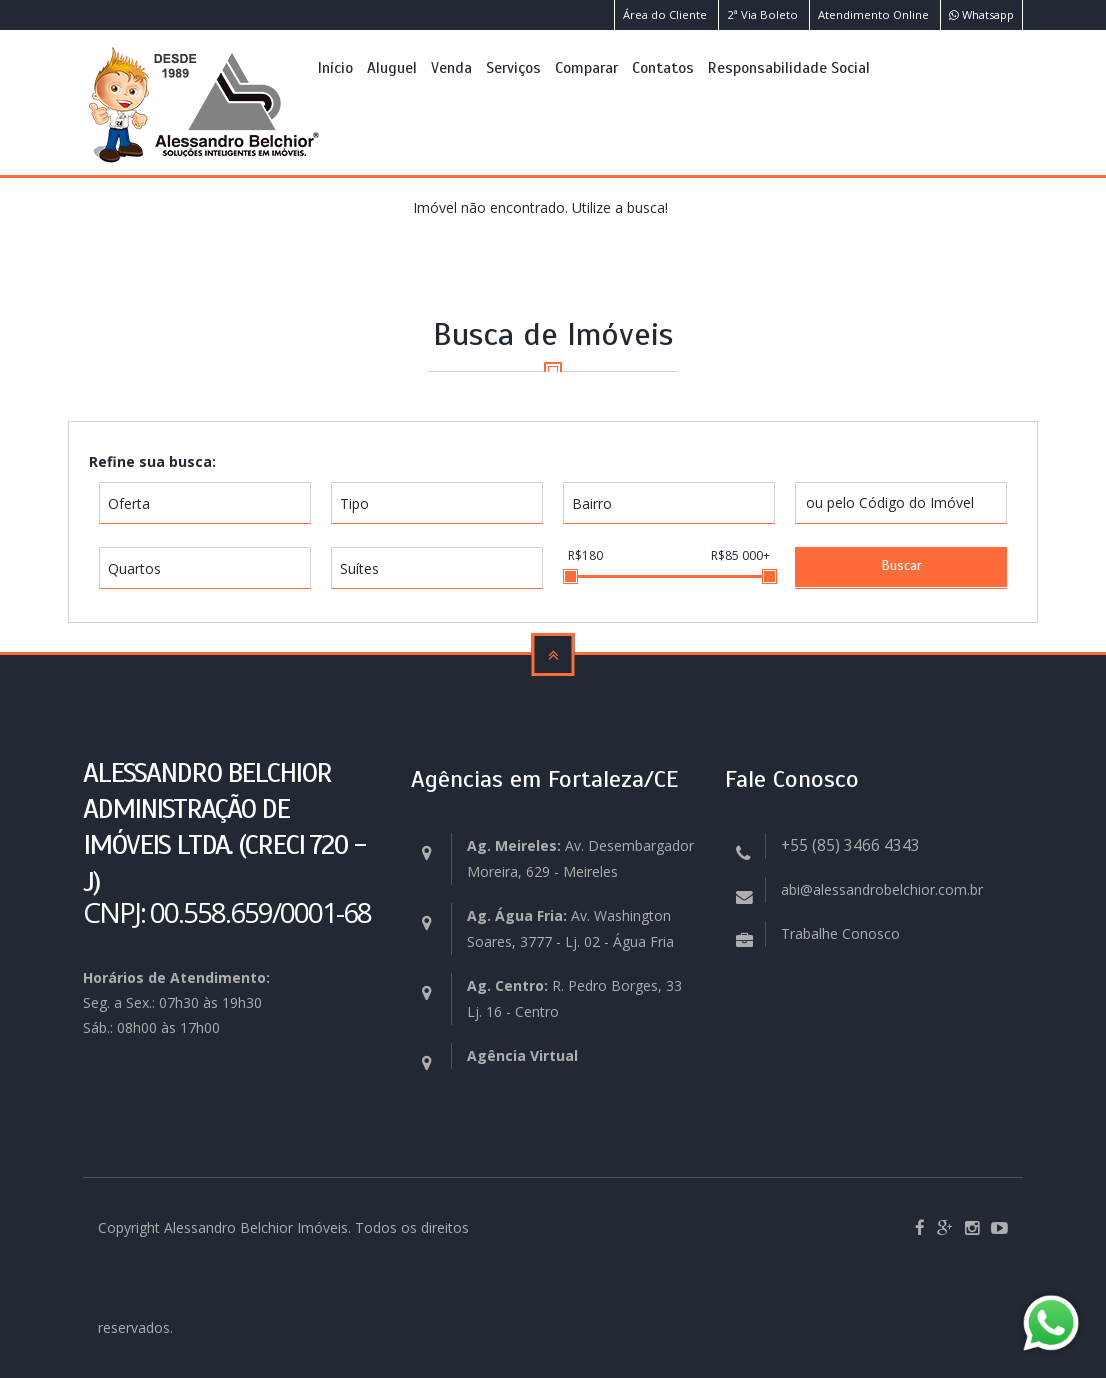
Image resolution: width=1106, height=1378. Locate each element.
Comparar (586, 67)
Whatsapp (981, 14)
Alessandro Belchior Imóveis (256, 1227)
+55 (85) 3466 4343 (850, 845)
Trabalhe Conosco (840, 933)
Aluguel (392, 67)
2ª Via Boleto (762, 14)
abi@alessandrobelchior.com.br (882, 889)
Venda (451, 67)
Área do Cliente (665, 14)
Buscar (901, 565)
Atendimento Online (873, 14)
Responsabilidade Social (789, 67)
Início (335, 67)
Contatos (663, 67)
